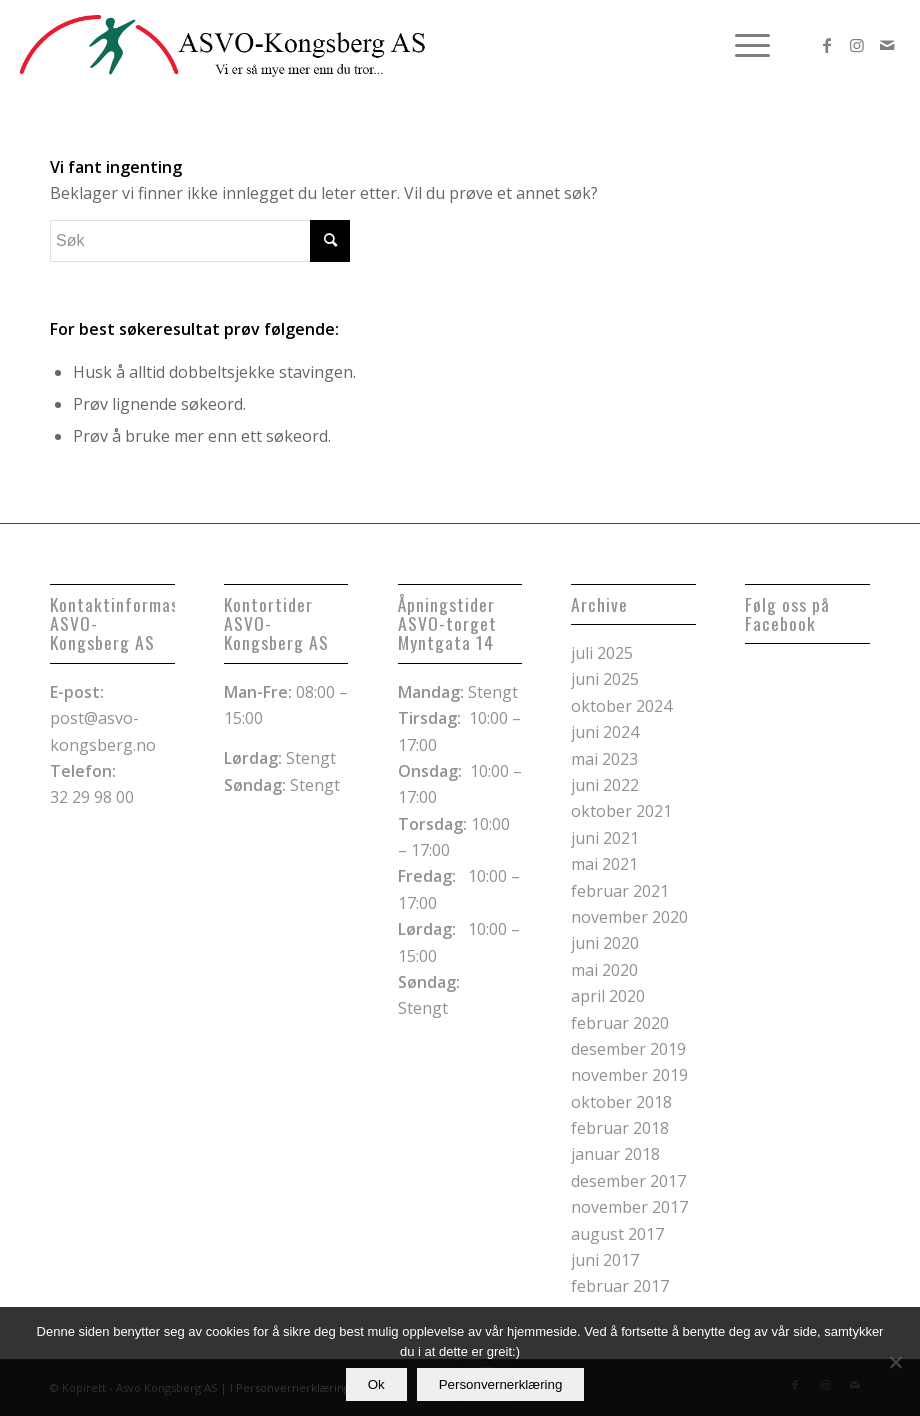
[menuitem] (742, 45)
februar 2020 (620, 1023)
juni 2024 (605, 732)
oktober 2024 (621, 706)
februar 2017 (620, 1286)
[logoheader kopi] (222, 45)
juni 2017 (605, 1260)
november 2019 (629, 1075)
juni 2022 (605, 785)
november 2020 (629, 917)
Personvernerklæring (501, 1384)
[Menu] (742, 45)
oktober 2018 (621, 1102)
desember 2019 (628, 1049)
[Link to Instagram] (857, 45)
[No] (895, 1362)
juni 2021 (605, 838)
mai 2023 (604, 759)
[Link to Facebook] (827, 45)
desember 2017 (628, 1181)
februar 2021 (620, 891)
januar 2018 (615, 1154)
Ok (376, 1384)
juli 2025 (602, 653)
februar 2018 (620, 1128)
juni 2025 (605, 679)
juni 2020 (605, 943)
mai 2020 (604, 970)
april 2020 (608, 996)
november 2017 (629, 1207)
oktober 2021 (621, 811)
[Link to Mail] (887, 45)
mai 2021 (604, 864)
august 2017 (617, 1234)
